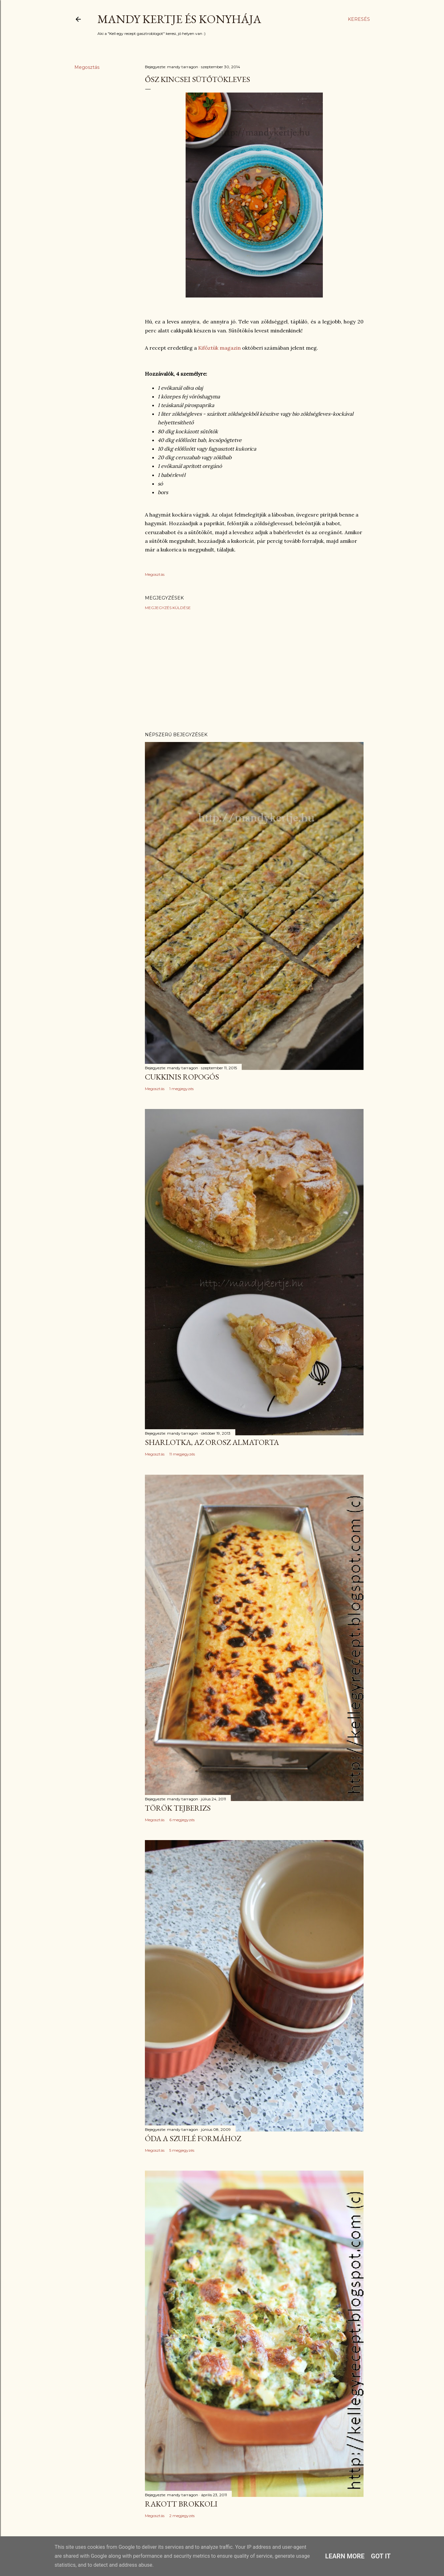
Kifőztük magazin (219, 348)
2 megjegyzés (182, 2515)
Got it (381, 2556)
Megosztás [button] (86, 67)
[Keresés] (359, 19)
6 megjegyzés (182, 1819)
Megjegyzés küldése (168, 607)
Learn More (344, 2556)
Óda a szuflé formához (193, 2138)
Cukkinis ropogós (182, 1077)
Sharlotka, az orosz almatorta (212, 1442)
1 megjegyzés (181, 1088)
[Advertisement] (254, 671)
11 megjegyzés (182, 1454)
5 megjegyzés (181, 2150)
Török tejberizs (178, 1808)
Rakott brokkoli (181, 2504)
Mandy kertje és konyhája (179, 19)
